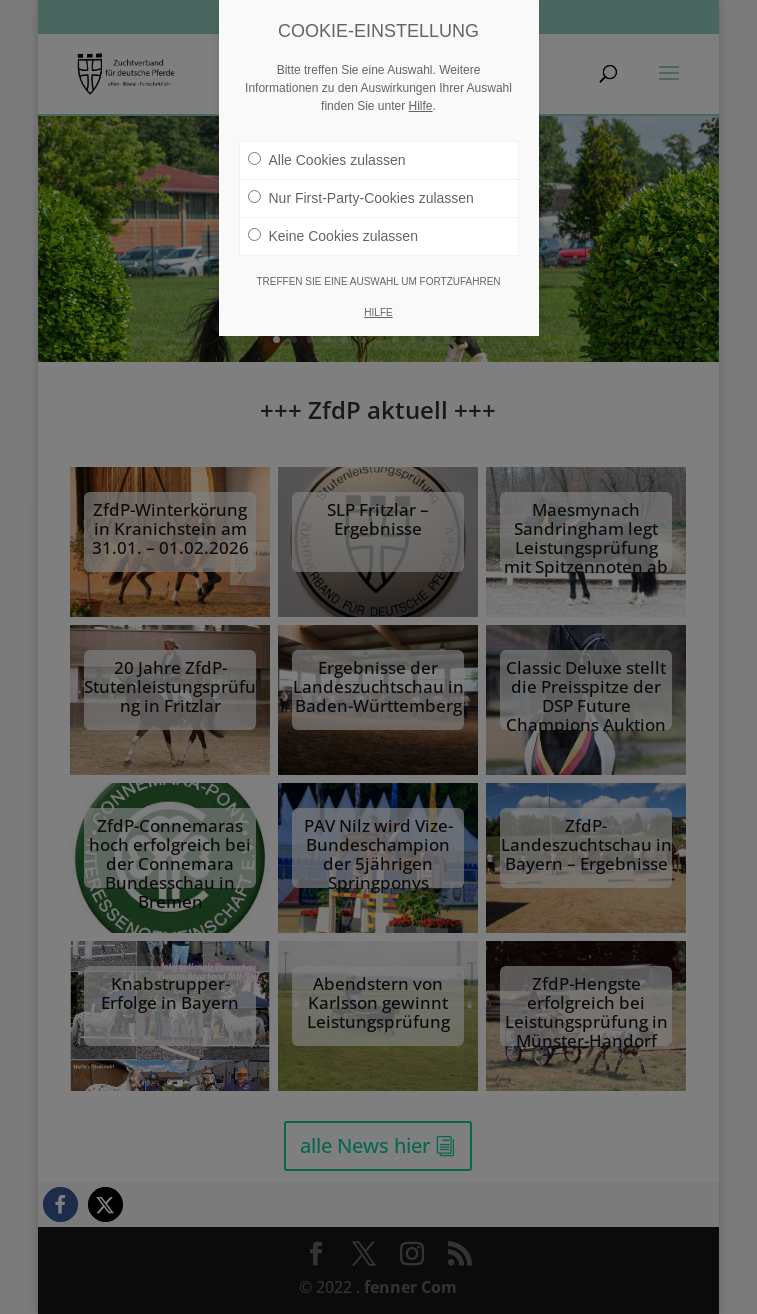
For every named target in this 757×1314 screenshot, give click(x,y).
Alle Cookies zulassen (327, 160)
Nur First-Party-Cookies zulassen (361, 198)
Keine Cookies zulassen (333, 236)
